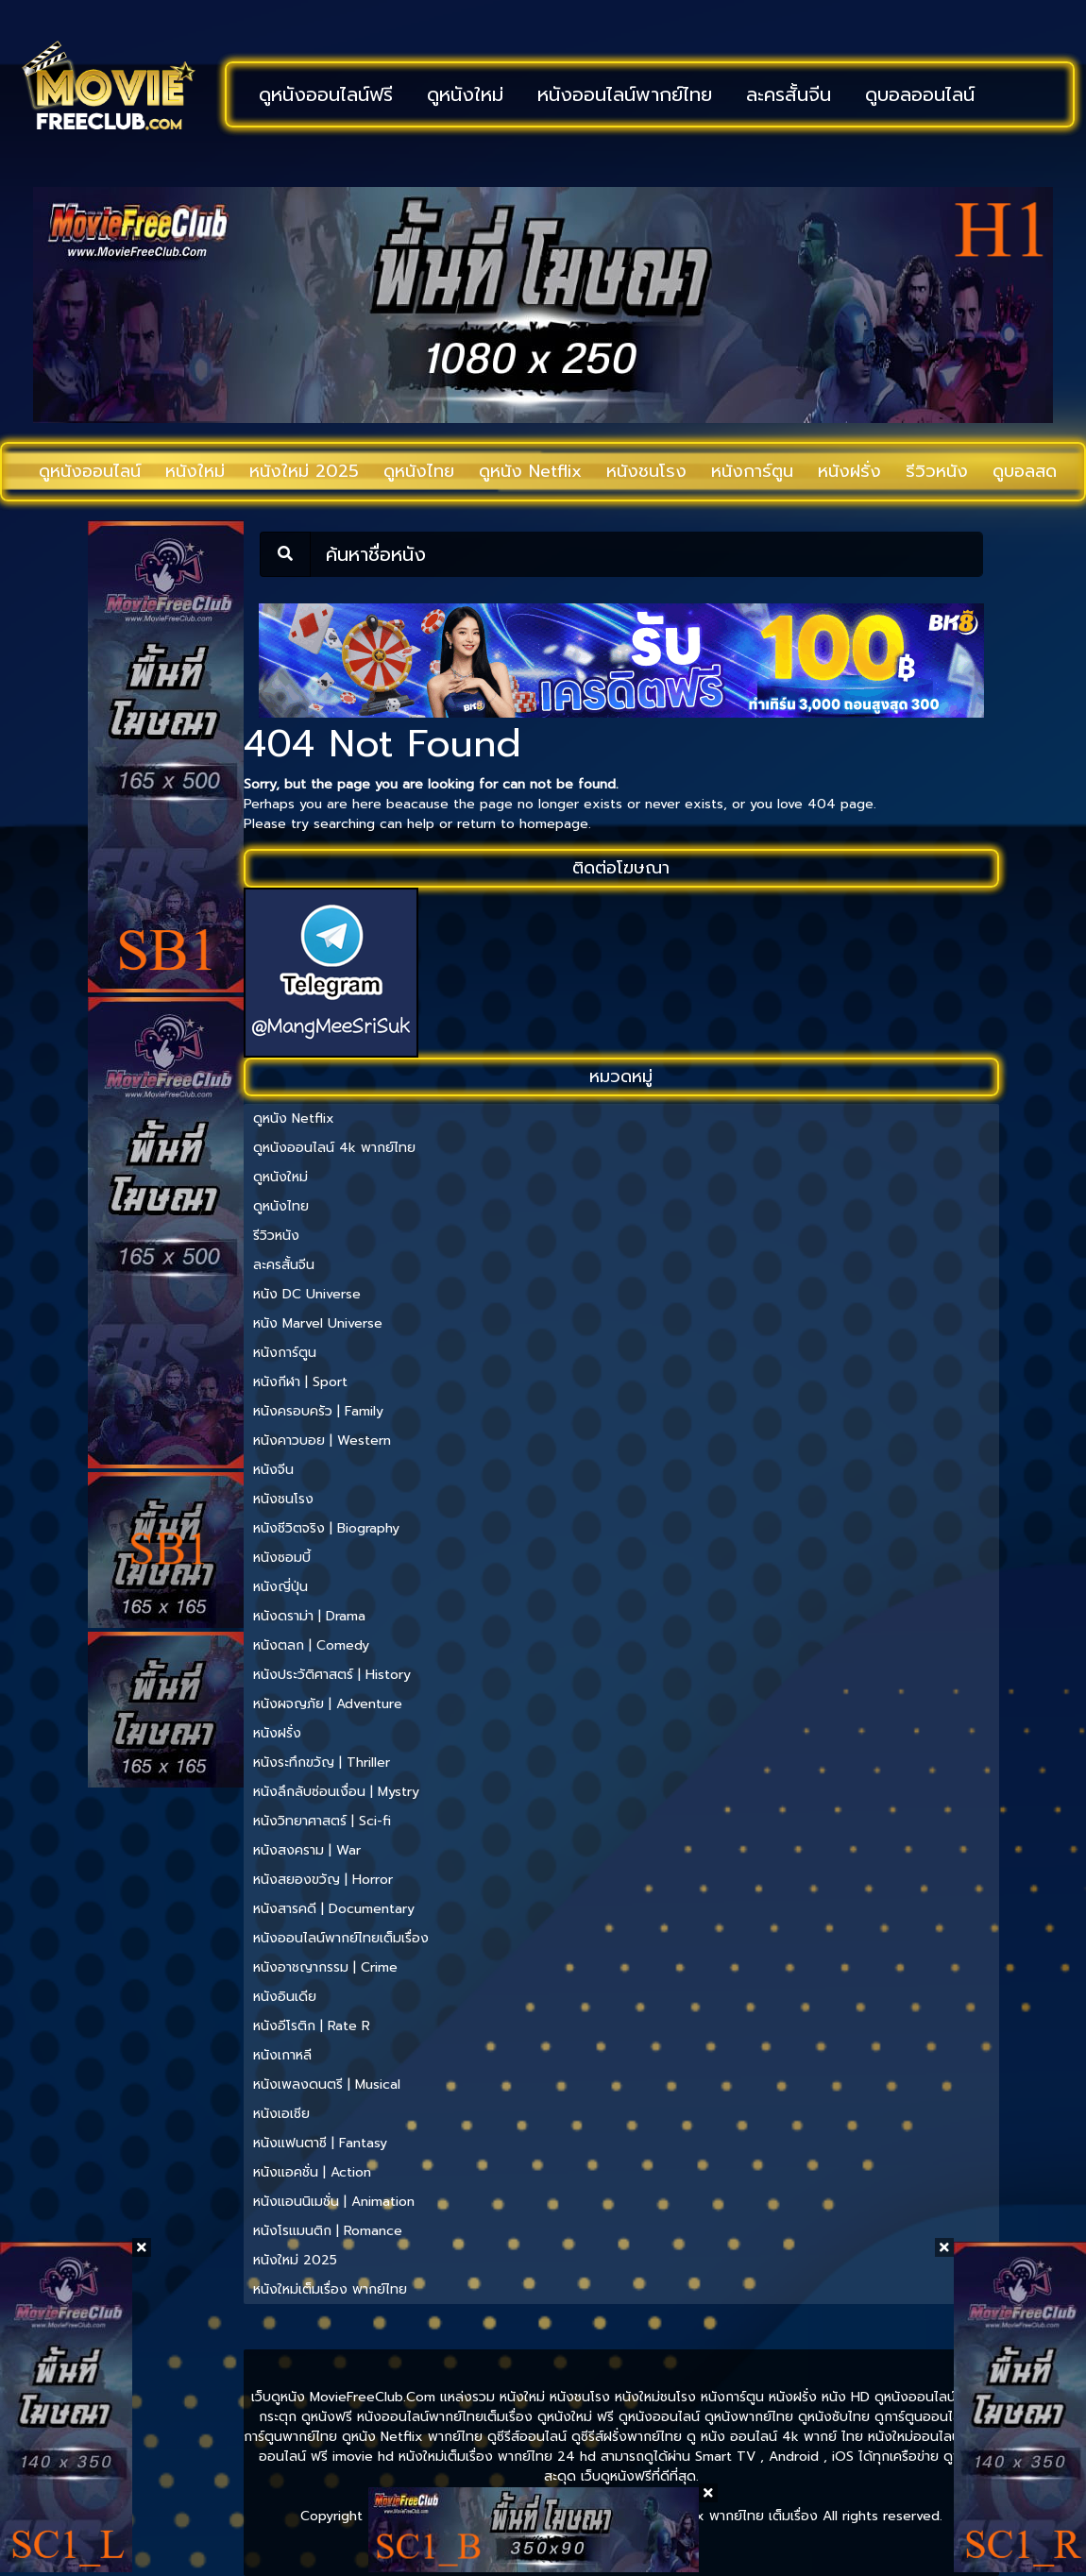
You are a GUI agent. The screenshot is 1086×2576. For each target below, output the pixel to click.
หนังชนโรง (646, 471)
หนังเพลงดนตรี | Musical (326, 2084)
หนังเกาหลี (282, 2055)
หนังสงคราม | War (307, 1850)
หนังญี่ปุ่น (280, 1587)
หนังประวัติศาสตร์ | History (332, 1675)
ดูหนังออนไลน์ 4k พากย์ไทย (334, 1148)
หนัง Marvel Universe (317, 1323)
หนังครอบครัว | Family (318, 1411)
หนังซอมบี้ (282, 1558)
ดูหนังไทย (418, 471)
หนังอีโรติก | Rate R (311, 2026)
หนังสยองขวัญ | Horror (323, 1880)
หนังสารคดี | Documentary (334, 1909)
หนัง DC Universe (307, 1294)
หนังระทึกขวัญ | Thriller (321, 1762)
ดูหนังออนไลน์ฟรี (326, 94)
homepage (553, 824)
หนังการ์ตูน (752, 471)
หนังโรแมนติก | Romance (327, 2231)
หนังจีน (273, 1470)
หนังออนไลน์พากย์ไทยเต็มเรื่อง (341, 1938)
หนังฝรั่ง (849, 471)
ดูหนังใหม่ (465, 94)
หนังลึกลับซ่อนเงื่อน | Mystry (336, 1792)
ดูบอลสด (1025, 471)
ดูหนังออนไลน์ (90, 471)
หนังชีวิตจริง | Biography (326, 1528)
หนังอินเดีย (284, 1997)
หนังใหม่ (195, 471)
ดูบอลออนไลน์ (920, 94)
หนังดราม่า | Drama (309, 1616)
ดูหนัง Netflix (530, 471)
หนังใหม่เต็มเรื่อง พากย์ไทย (330, 2289)
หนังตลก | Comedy (311, 1645)
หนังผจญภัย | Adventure (327, 1704)
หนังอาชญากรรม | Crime (325, 1967)
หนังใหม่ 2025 (304, 471)
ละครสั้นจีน (788, 94)
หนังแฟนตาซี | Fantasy (320, 2143)
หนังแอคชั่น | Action (312, 2172)
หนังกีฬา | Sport (300, 1382)
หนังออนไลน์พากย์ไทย (624, 94)
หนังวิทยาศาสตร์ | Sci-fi (322, 1821)
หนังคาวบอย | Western (322, 1440)
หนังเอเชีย (281, 2114)
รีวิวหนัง (937, 471)
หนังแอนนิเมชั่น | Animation (334, 2202)
